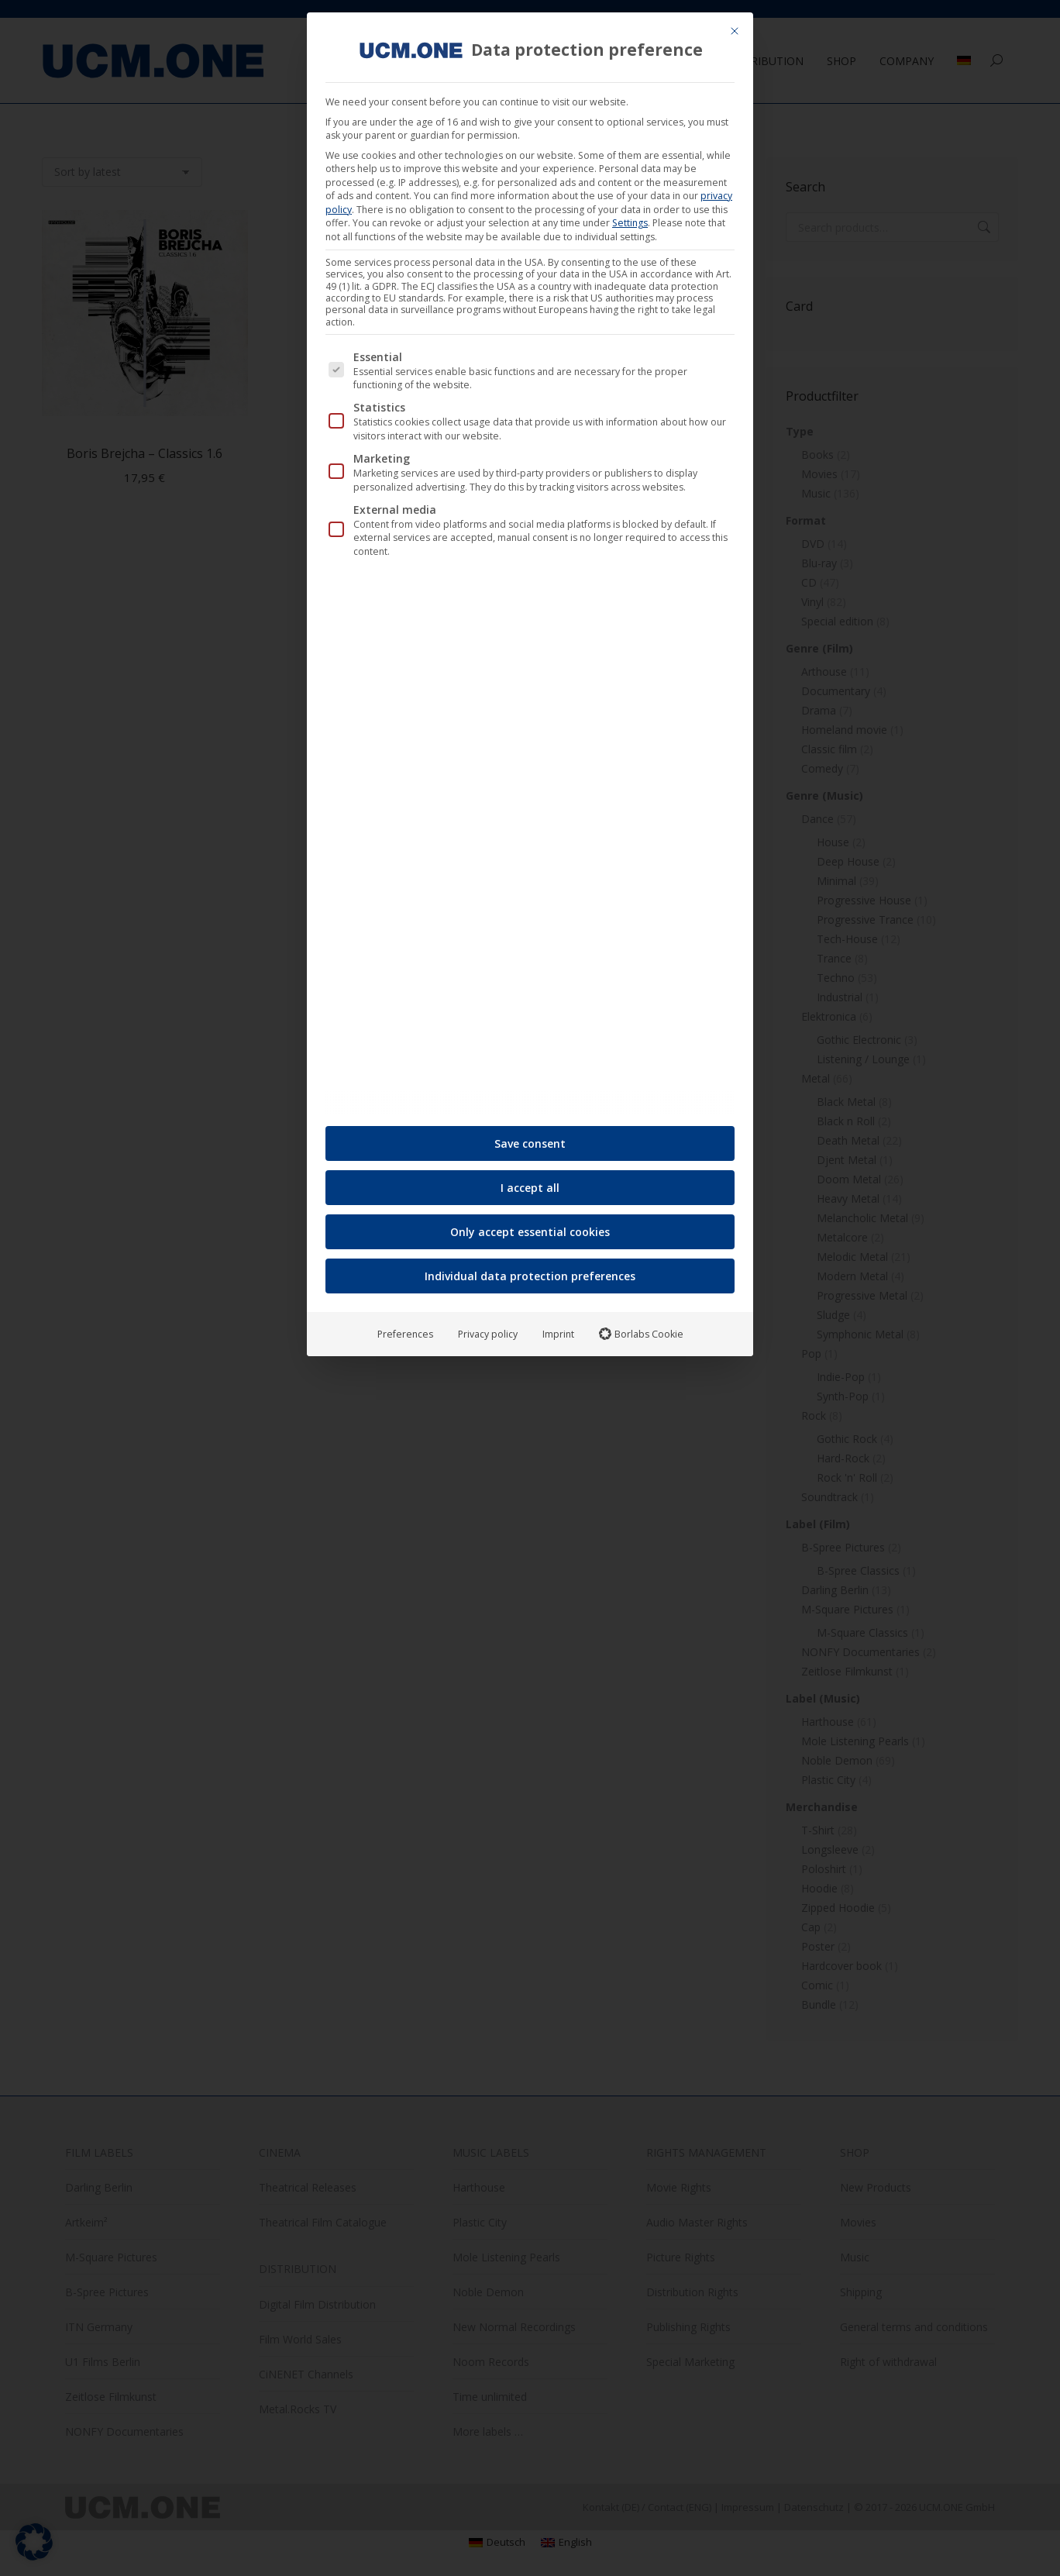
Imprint (558, 1327)
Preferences (405, 1327)
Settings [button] (630, 216)
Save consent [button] (530, 1136)
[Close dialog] (734, 24)
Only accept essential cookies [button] (530, 1224)
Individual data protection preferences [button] (530, 1269)
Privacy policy (488, 1327)
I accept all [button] (530, 1180)
